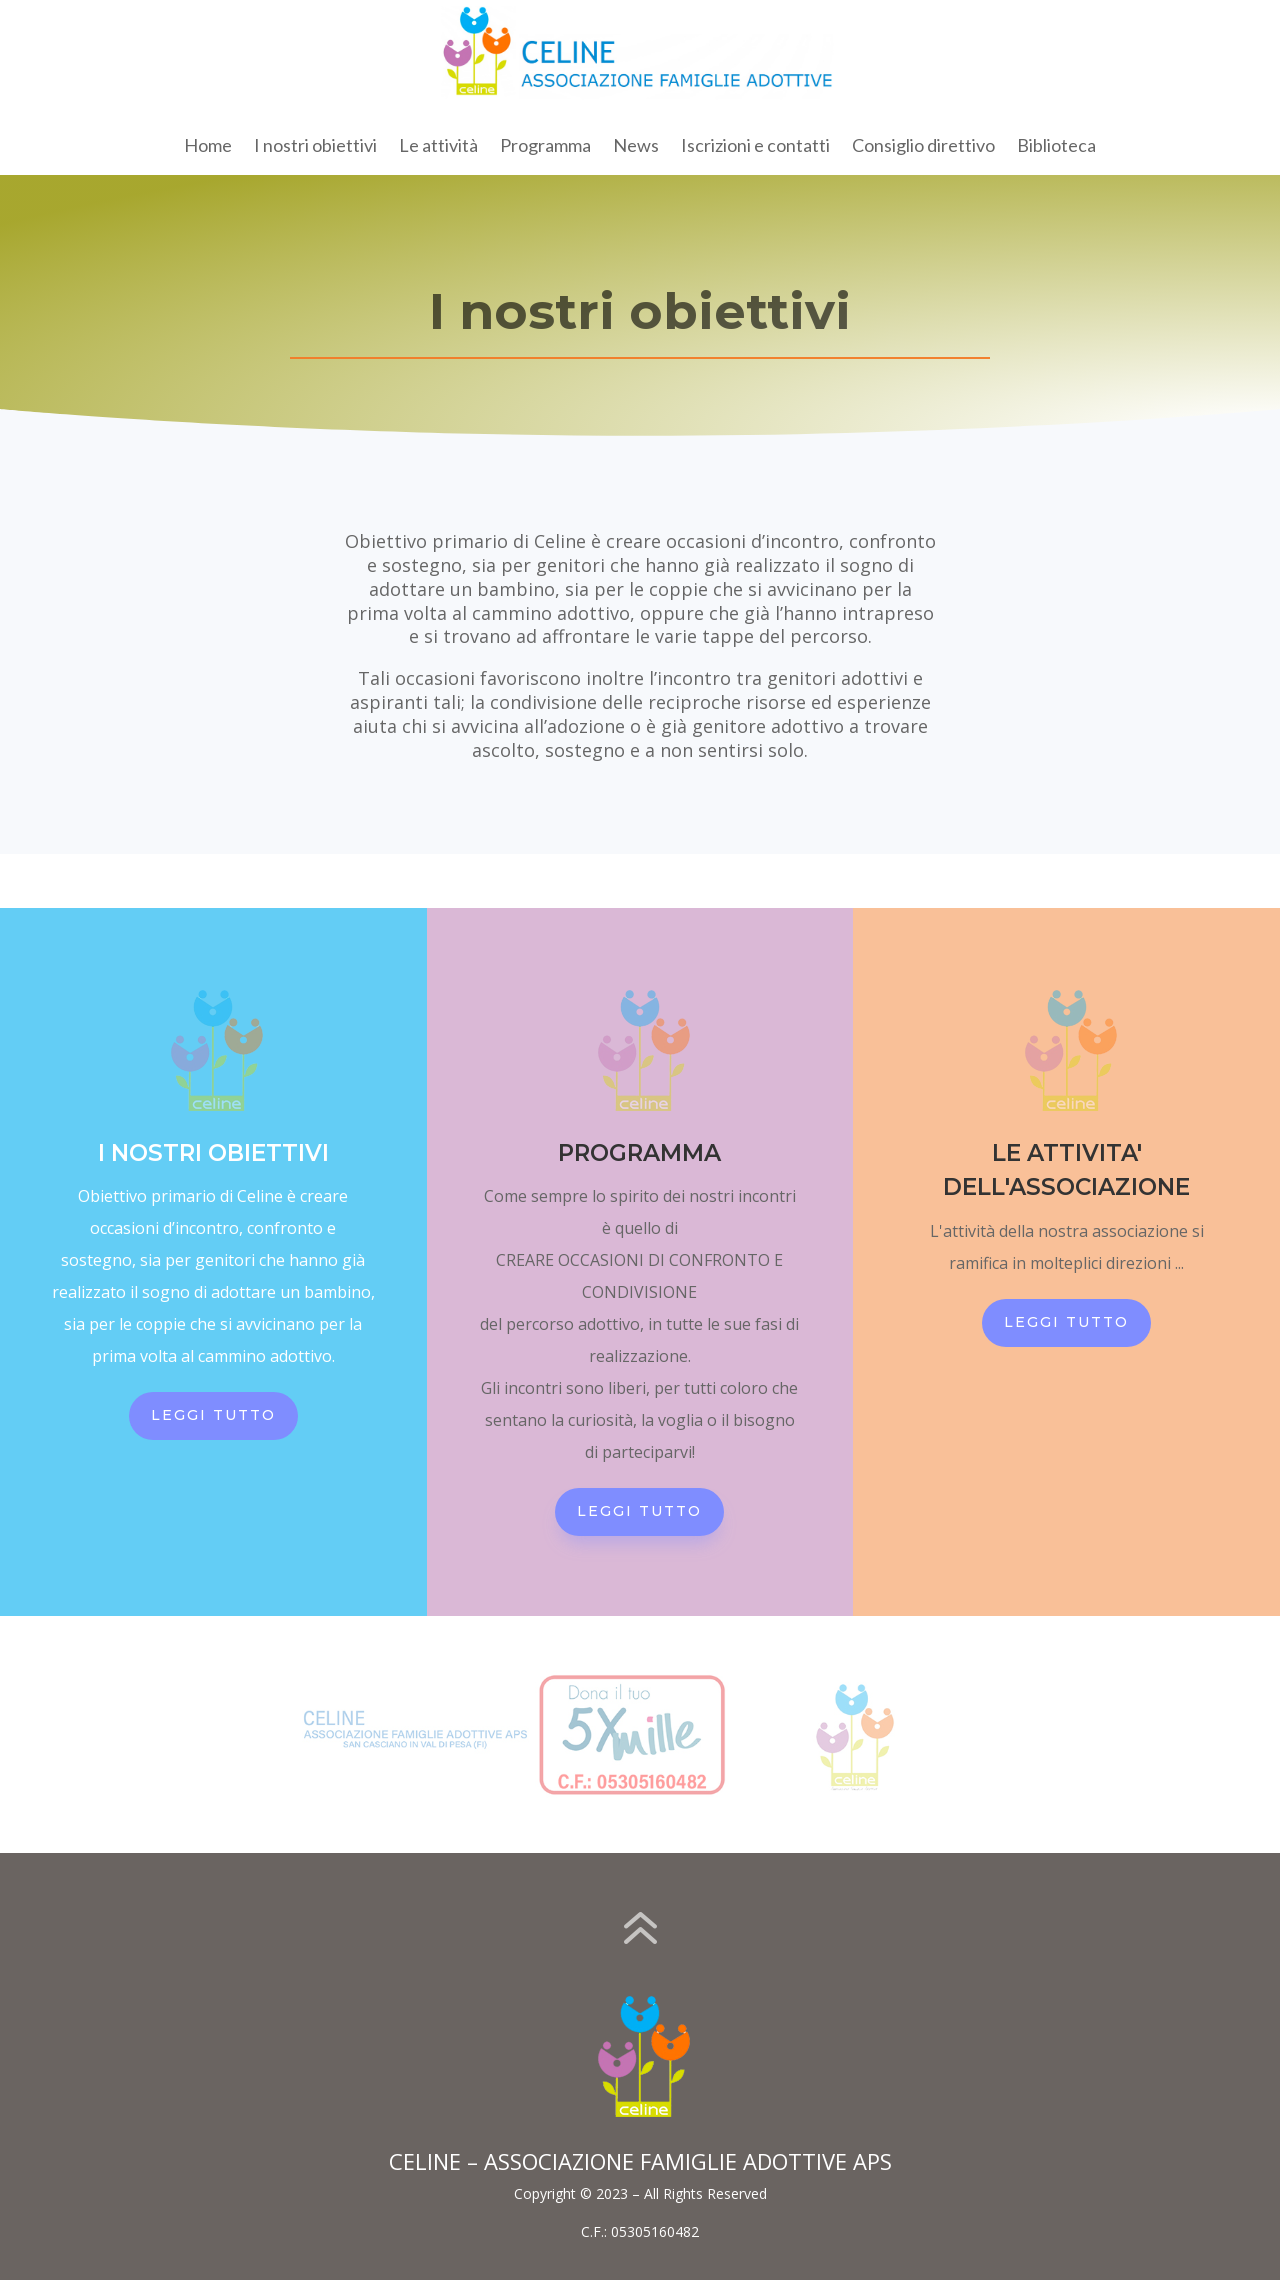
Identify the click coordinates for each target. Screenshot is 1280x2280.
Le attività (438, 147)
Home (208, 147)
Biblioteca (1056, 147)
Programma (545, 147)
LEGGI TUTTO (213, 1415)
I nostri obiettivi (315, 147)
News (636, 147)
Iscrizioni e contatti (755, 147)
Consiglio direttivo (923, 147)
